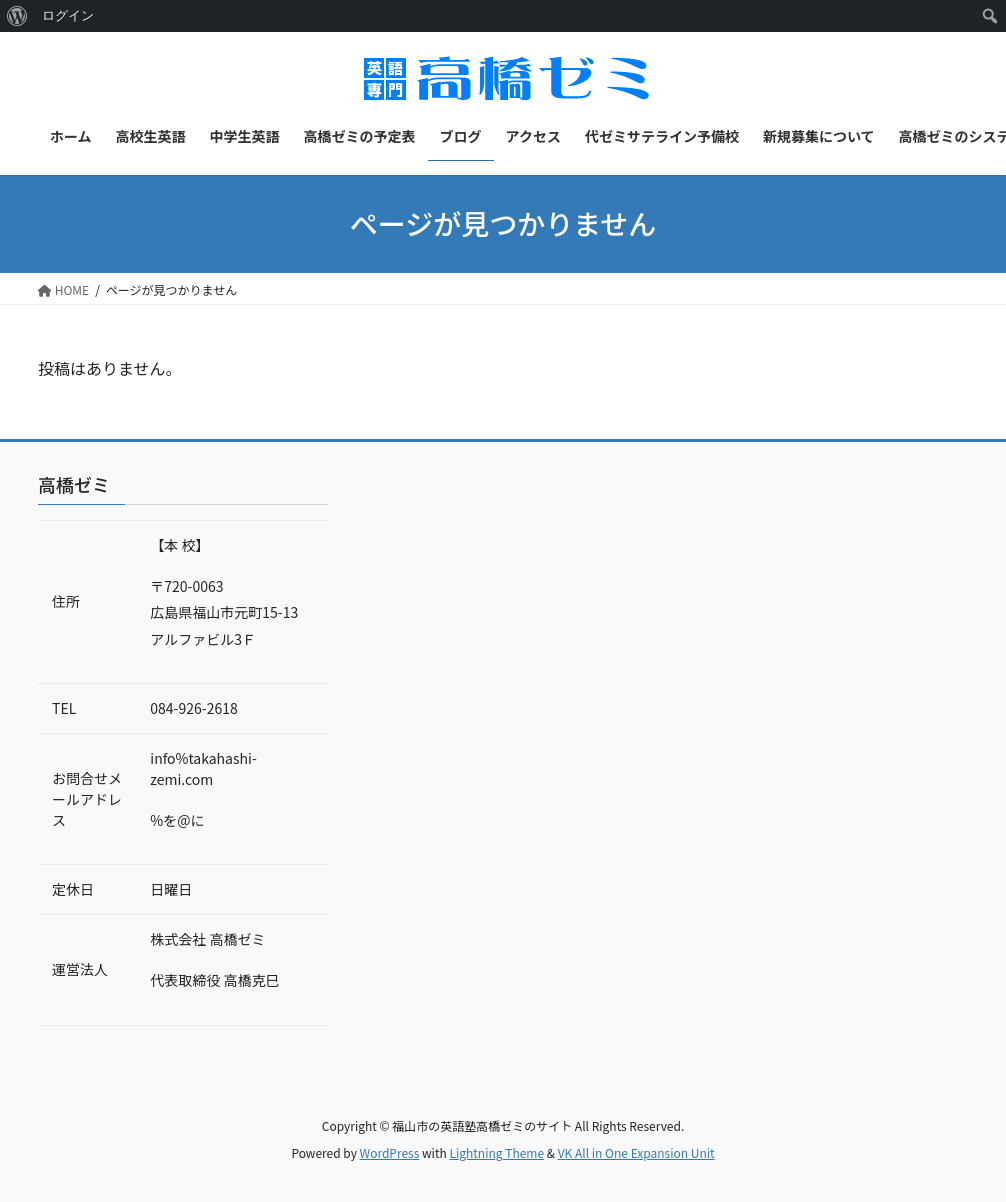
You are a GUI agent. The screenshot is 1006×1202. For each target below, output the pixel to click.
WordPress (390, 1152)
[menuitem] (17, 16)
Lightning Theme (496, 1152)
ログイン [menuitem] (68, 15)
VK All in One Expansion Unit (636, 1152)
